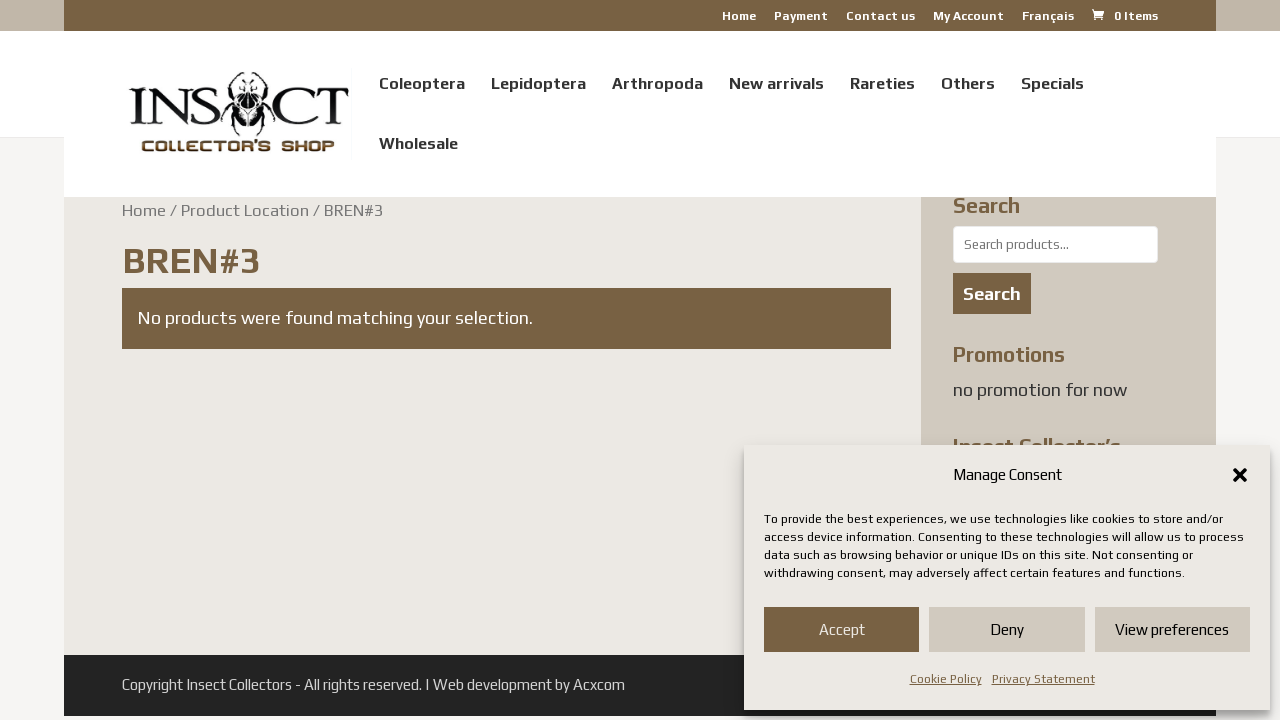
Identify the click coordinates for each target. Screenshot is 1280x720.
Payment (801, 16)
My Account (968, 16)
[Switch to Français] (1048, 20)
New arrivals (776, 85)
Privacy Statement (1043, 679)
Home (739, 16)
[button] (1240, 475)
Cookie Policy (946, 679)
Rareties (882, 85)
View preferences (1172, 629)
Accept (842, 629)
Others (968, 85)
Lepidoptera (538, 85)
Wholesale (418, 145)
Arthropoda (657, 85)
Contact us (880, 16)
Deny (1007, 629)
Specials (1052, 85)
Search (992, 293)
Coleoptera (422, 85)
